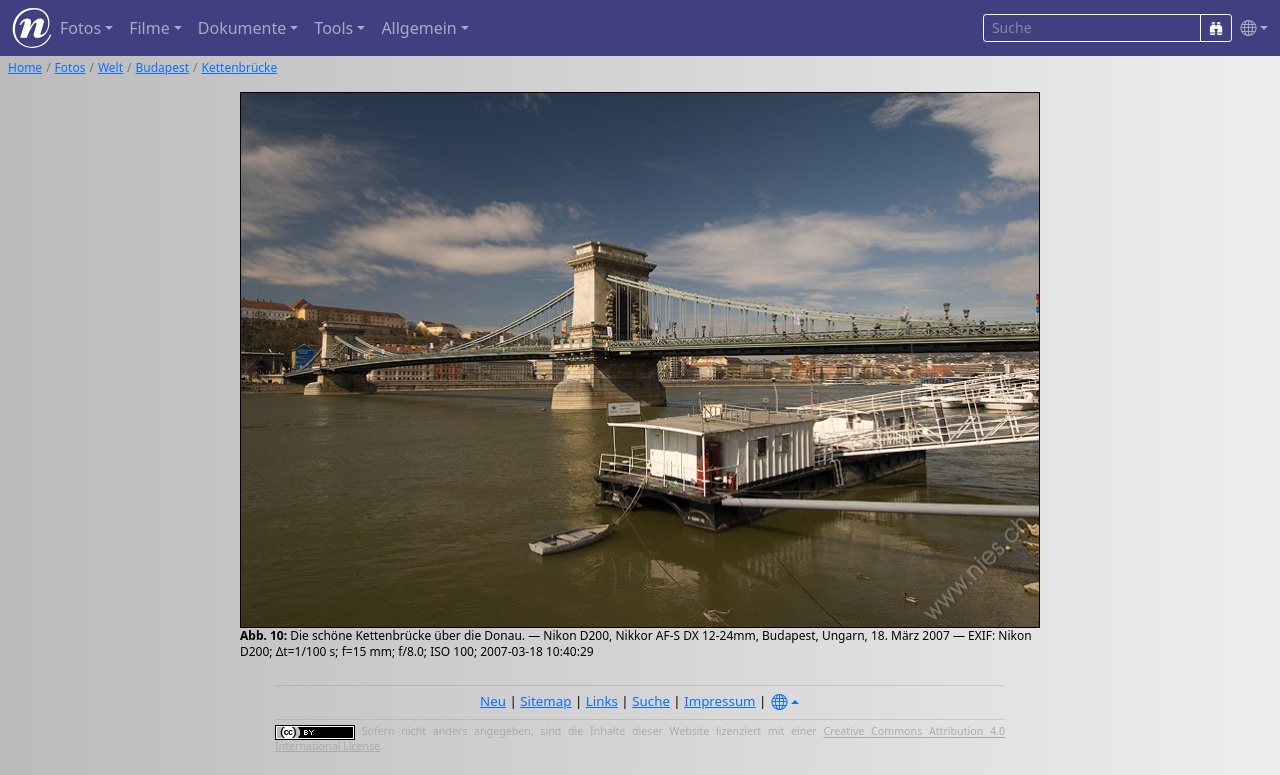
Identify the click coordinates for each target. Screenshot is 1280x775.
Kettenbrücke (240, 67)
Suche (651, 701)
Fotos (70, 67)
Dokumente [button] (242, 28)
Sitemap (545, 701)
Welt (110, 67)
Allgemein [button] (418, 28)
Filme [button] (149, 28)
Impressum (719, 701)
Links (602, 701)
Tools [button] (333, 28)
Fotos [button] (80, 28)
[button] (1250, 28)
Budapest (163, 67)
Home (25, 67)
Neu (493, 701)
